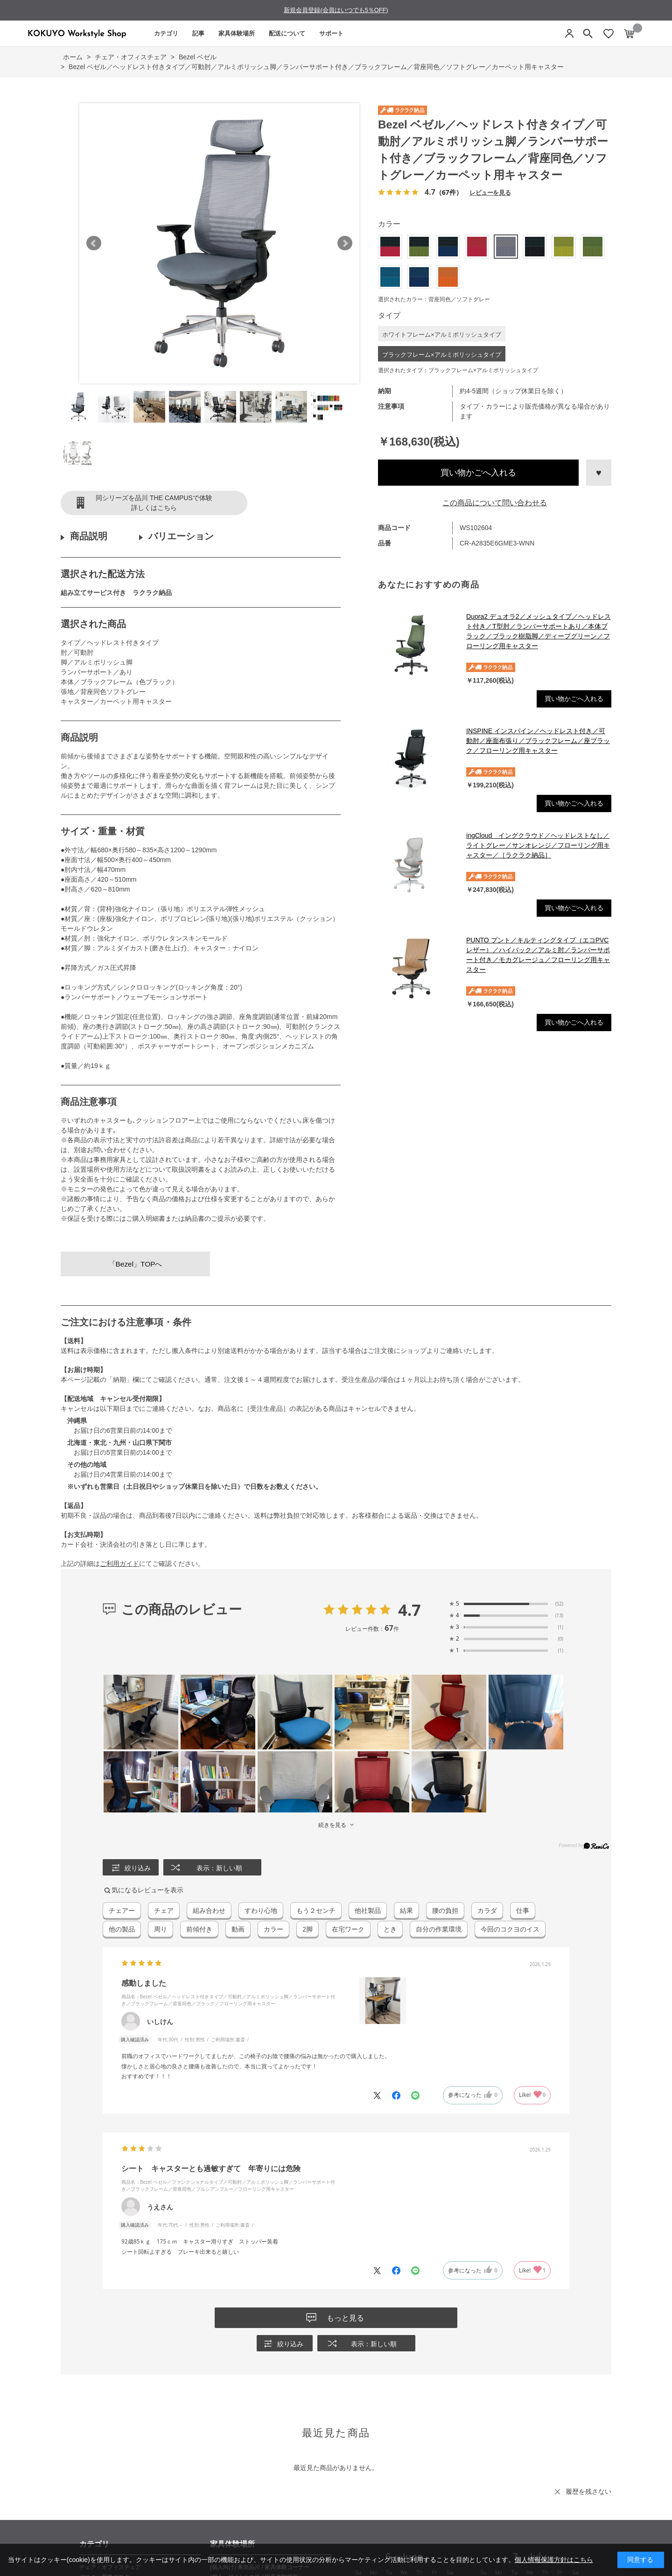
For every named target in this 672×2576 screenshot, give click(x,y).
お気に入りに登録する (598, 473)
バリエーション (181, 536)
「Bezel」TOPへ (135, 1264)
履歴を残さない (588, 2491)
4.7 (409, 1610)
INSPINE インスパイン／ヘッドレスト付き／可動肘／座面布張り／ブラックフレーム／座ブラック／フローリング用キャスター (538, 740)
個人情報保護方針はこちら (554, 2559)
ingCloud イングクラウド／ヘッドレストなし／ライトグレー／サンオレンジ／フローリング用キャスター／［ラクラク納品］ (538, 845)
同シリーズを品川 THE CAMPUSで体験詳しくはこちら (154, 502)
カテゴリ (166, 33)
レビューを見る (490, 192)
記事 (198, 33)
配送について (287, 33)
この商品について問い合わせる (494, 503)
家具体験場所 (236, 33)
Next (344, 243)
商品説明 (88, 536)
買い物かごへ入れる (478, 472)
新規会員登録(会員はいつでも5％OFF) (336, 10)
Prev (93, 243)
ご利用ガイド (119, 1563)
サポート (331, 33)
